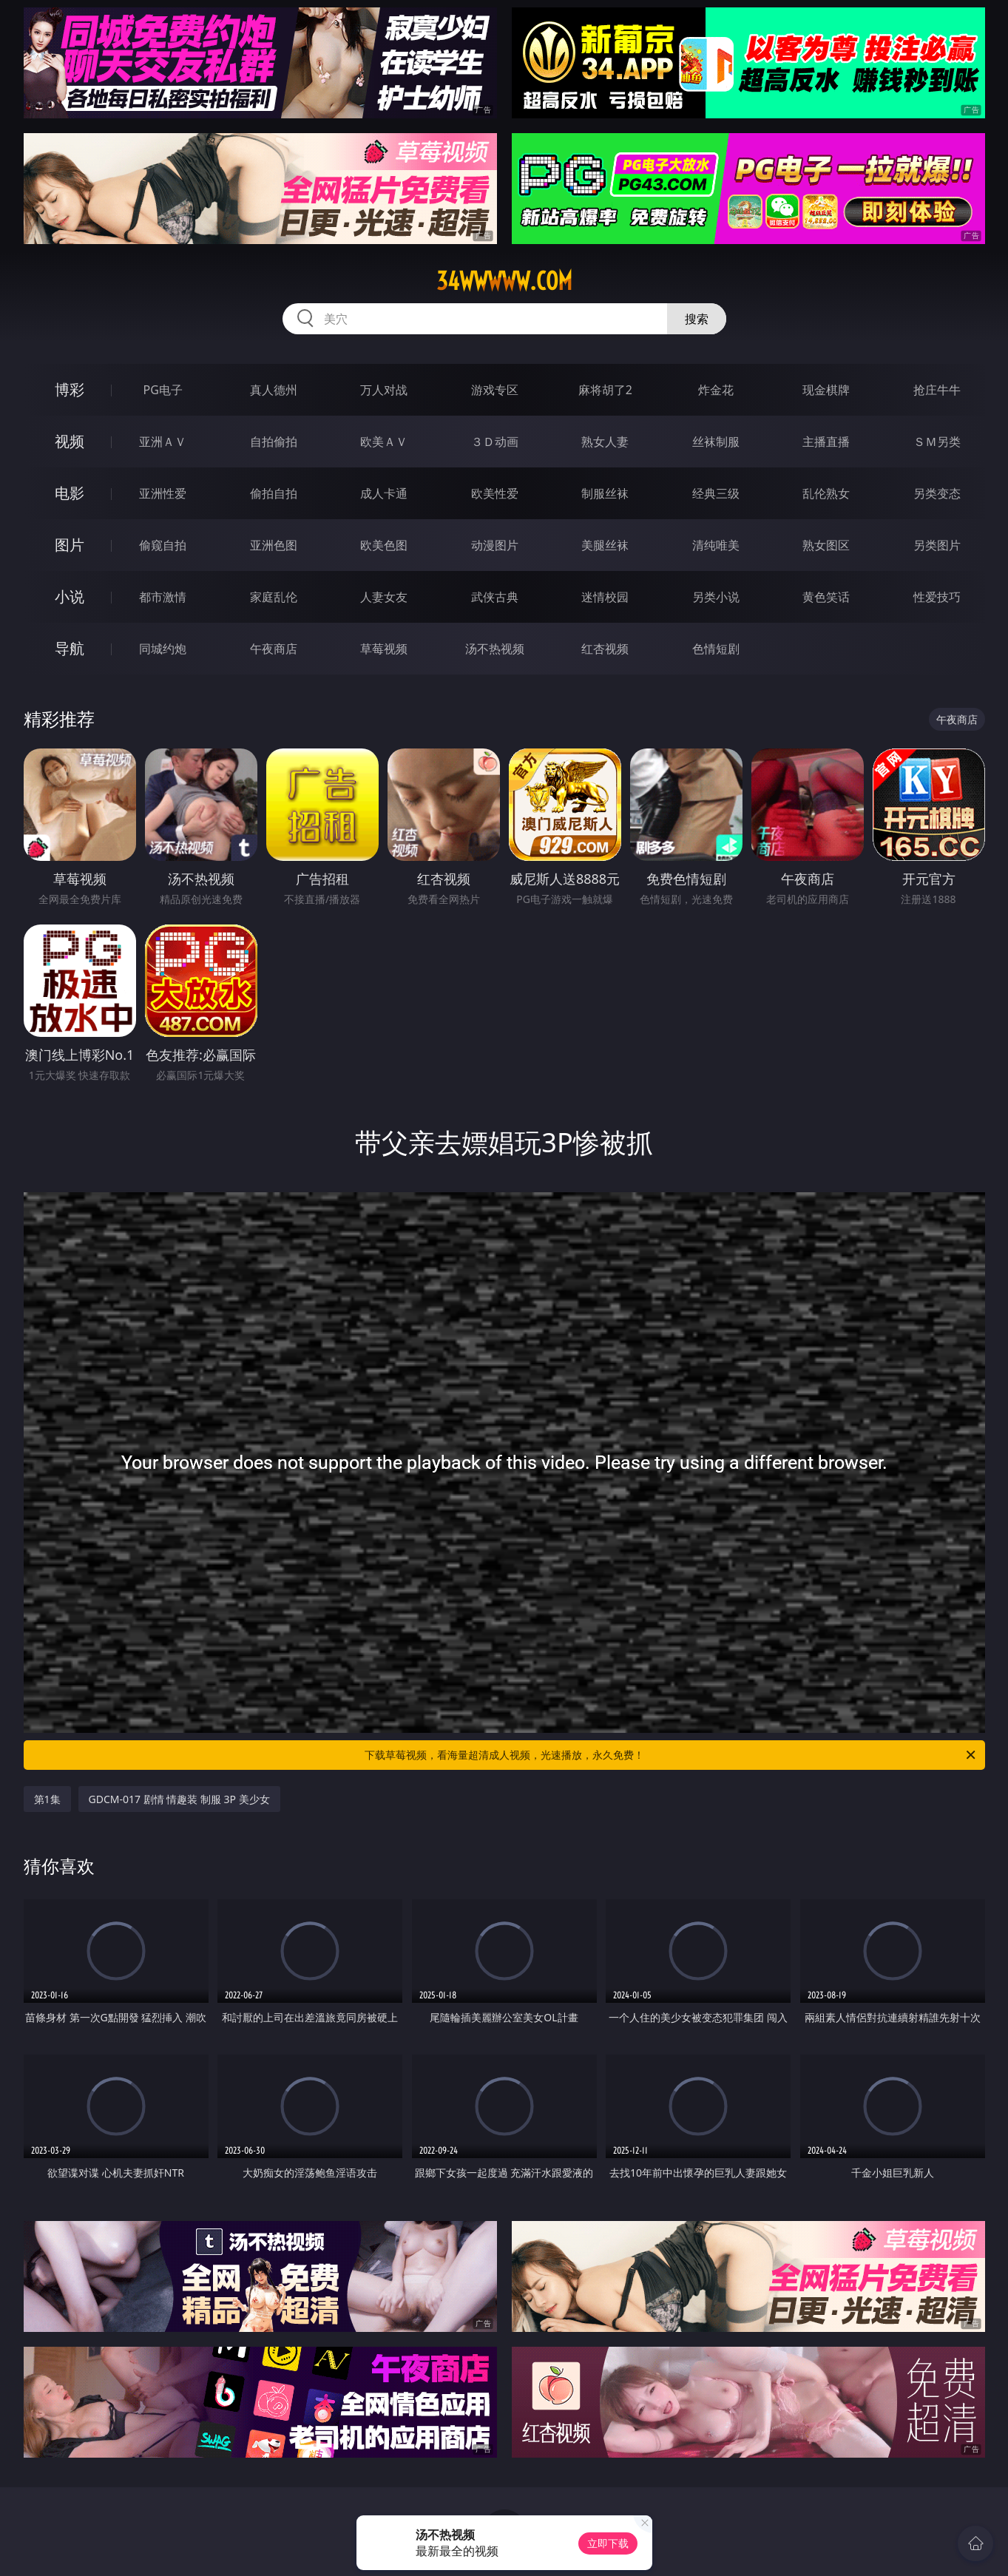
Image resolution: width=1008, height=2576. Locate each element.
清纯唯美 (716, 545)
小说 (69, 596)
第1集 (47, 1799)
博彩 (69, 389)
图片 (69, 545)
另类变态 (937, 493)
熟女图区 (826, 545)
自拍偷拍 (273, 441)
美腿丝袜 (605, 545)
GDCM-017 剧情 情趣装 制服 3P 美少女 (179, 1799)
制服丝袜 (605, 493)
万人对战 (383, 390)
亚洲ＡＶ (162, 441)
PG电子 (163, 390)
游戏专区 (494, 390)
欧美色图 (383, 545)
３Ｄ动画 (494, 441)
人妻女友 (383, 597)
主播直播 (826, 441)
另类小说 (716, 597)
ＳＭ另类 (937, 441)
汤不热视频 (494, 648)
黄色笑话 (826, 597)
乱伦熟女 (826, 493)
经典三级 (716, 493)
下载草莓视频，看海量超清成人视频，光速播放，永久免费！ (671, 1755)
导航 (69, 648)
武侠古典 (494, 597)
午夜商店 (273, 648)
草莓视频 (383, 648)
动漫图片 (494, 545)
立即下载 (608, 2543)
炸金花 (716, 390)
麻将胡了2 (605, 390)
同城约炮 (162, 648)
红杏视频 (605, 648)
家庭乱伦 (273, 597)
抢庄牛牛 (937, 390)
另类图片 (937, 545)
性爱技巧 (937, 597)
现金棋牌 (826, 390)
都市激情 (162, 597)
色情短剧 (716, 648)
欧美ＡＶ (383, 441)
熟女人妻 (605, 441)
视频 (69, 441)
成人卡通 (383, 493)
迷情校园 (605, 597)
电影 (69, 493)
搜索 (696, 319)
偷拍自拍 (273, 493)
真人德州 (273, 390)
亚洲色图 (273, 545)
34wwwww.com (504, 281)
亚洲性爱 (162, 493)
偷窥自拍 (162, 545)
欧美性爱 (494, 493)
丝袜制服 (716, 441)
